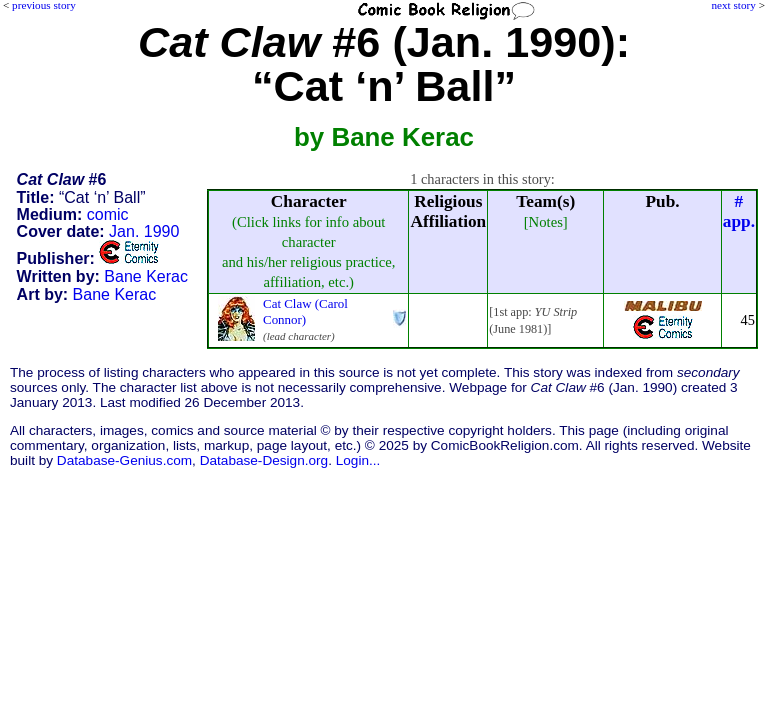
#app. (739, 211)
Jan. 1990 (144, 231)
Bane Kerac (146, 276)
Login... (358, 460)
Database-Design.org (264, 460)
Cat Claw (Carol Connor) (305, 311)
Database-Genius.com (124, 460)
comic (108, 214)
